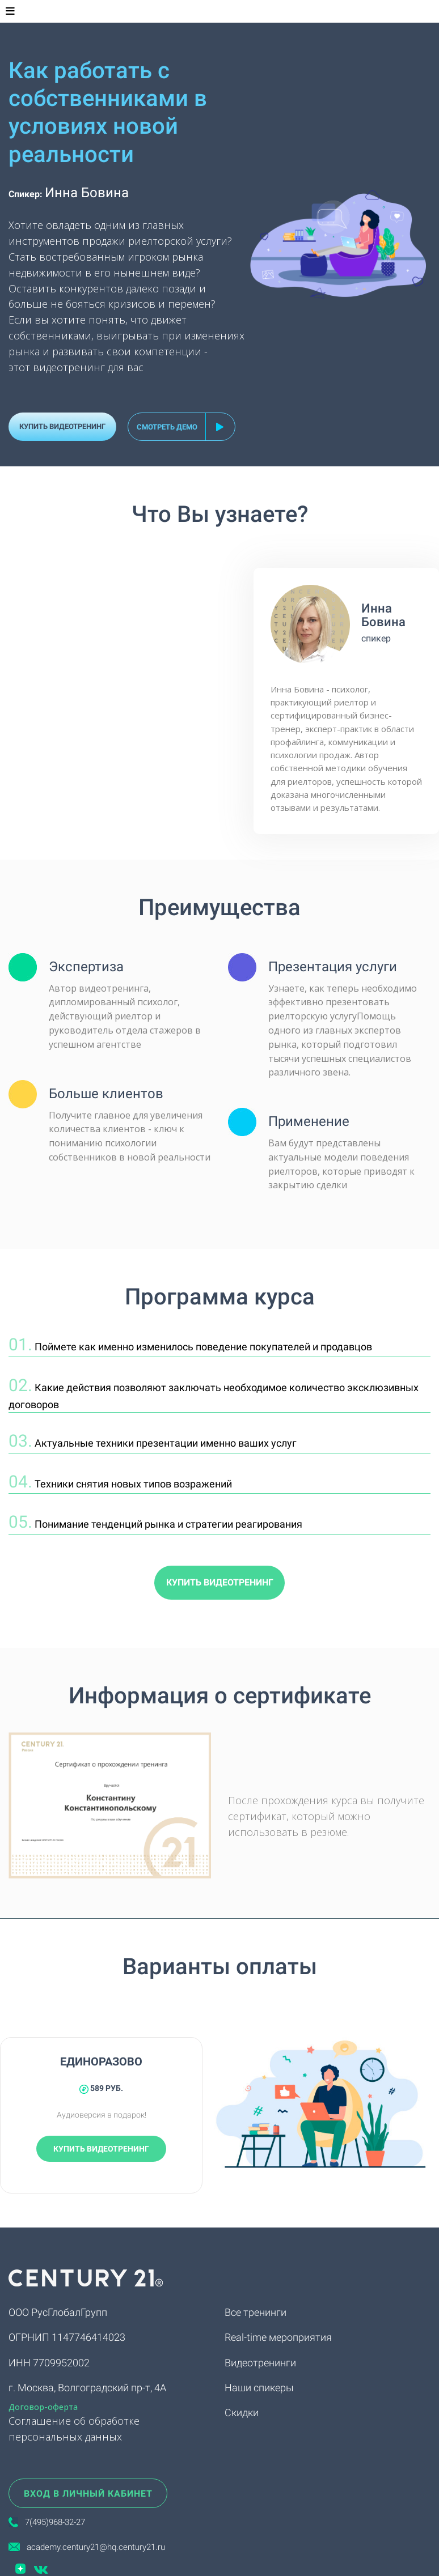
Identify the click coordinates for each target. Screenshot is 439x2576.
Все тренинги (255, 2312)
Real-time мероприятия (278, 2337)
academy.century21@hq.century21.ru (92, 2547)
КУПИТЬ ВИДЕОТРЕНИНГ (62, 426)
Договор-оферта (43, 2406)
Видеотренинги (260, 2363)
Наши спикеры (259, 2388)
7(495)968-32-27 (55, 2522)
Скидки (242, 2412)
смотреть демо (167, 427)
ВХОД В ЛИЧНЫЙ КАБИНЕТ (88, 2493)
